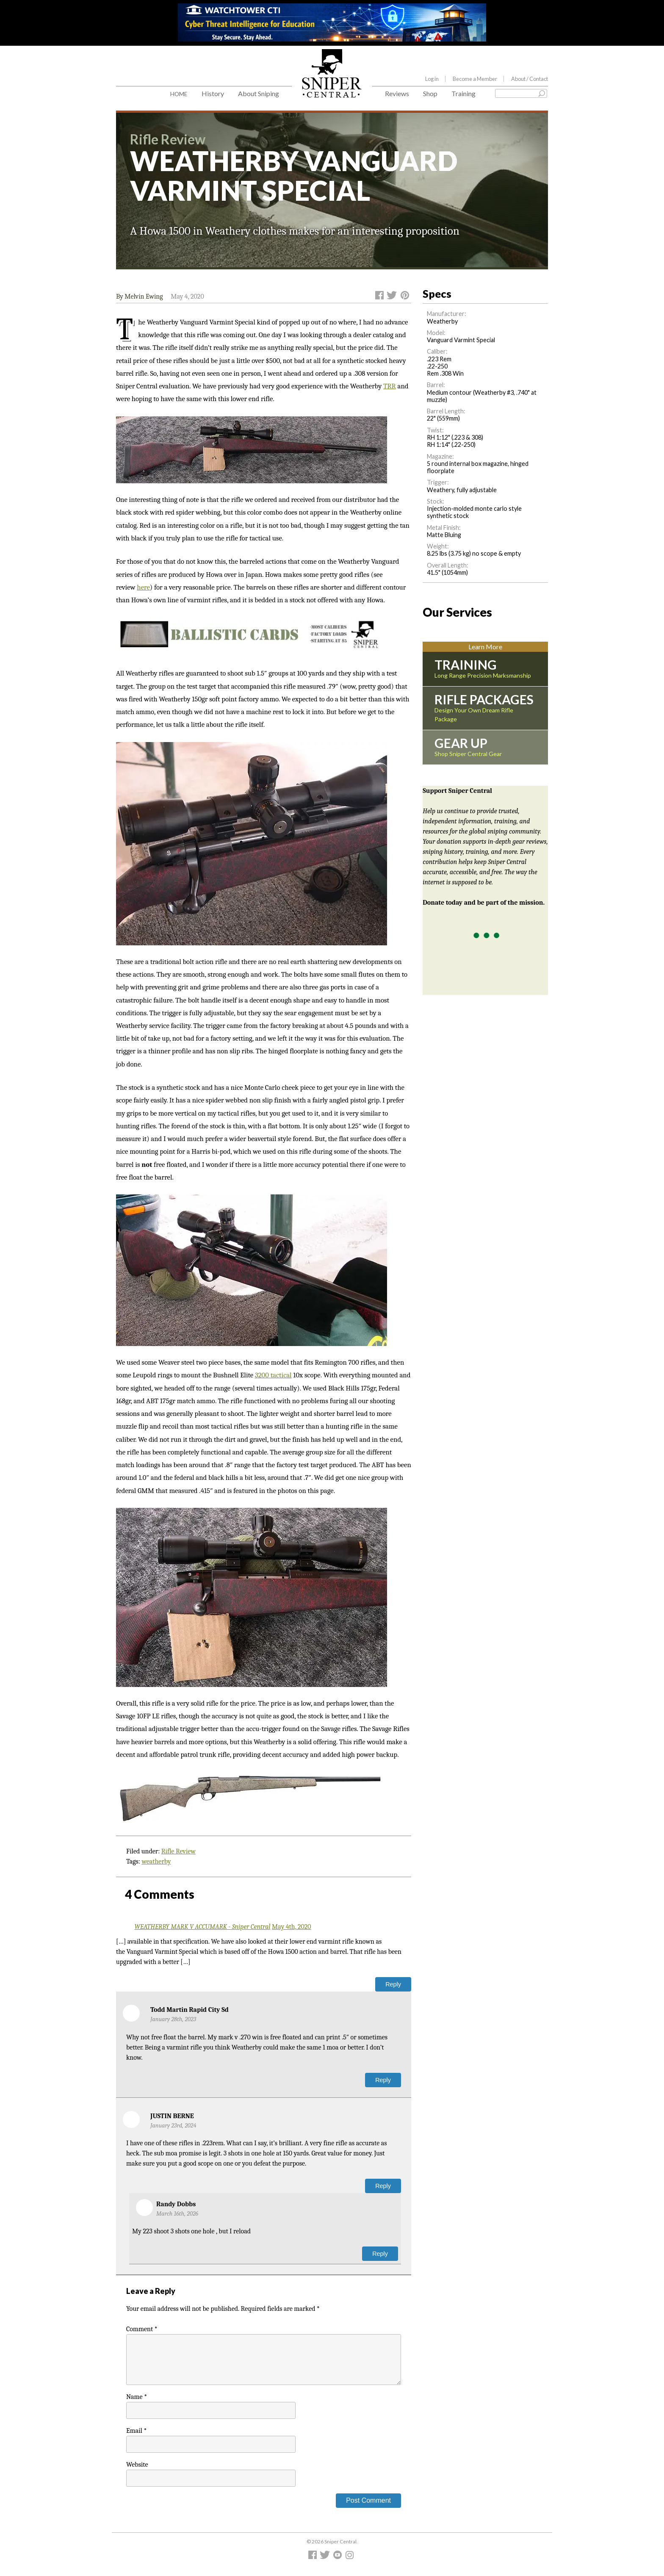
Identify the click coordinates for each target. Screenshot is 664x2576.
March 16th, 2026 (177, 2213)
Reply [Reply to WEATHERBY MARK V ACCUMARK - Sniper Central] (393, 1984)
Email (136, 2431)
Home (179, 93)
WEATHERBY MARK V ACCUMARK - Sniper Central (203, 1927)
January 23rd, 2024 (173, 2125)
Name (136, 2397)
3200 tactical (273, 1375)
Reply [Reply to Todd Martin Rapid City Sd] (383, 2080)
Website (137, 2464)
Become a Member (475, 79)
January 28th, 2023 (173, 2019)
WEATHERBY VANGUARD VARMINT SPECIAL (293, 175)
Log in (432, 79)
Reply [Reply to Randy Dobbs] (380, 2253)
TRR (389, 386)
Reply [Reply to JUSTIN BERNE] (383, 2186)
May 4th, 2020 (291, 1927)
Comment (142, 2329)
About (529, 79)
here (143, 587)
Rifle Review (178, 1851)
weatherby (156, 1861)
